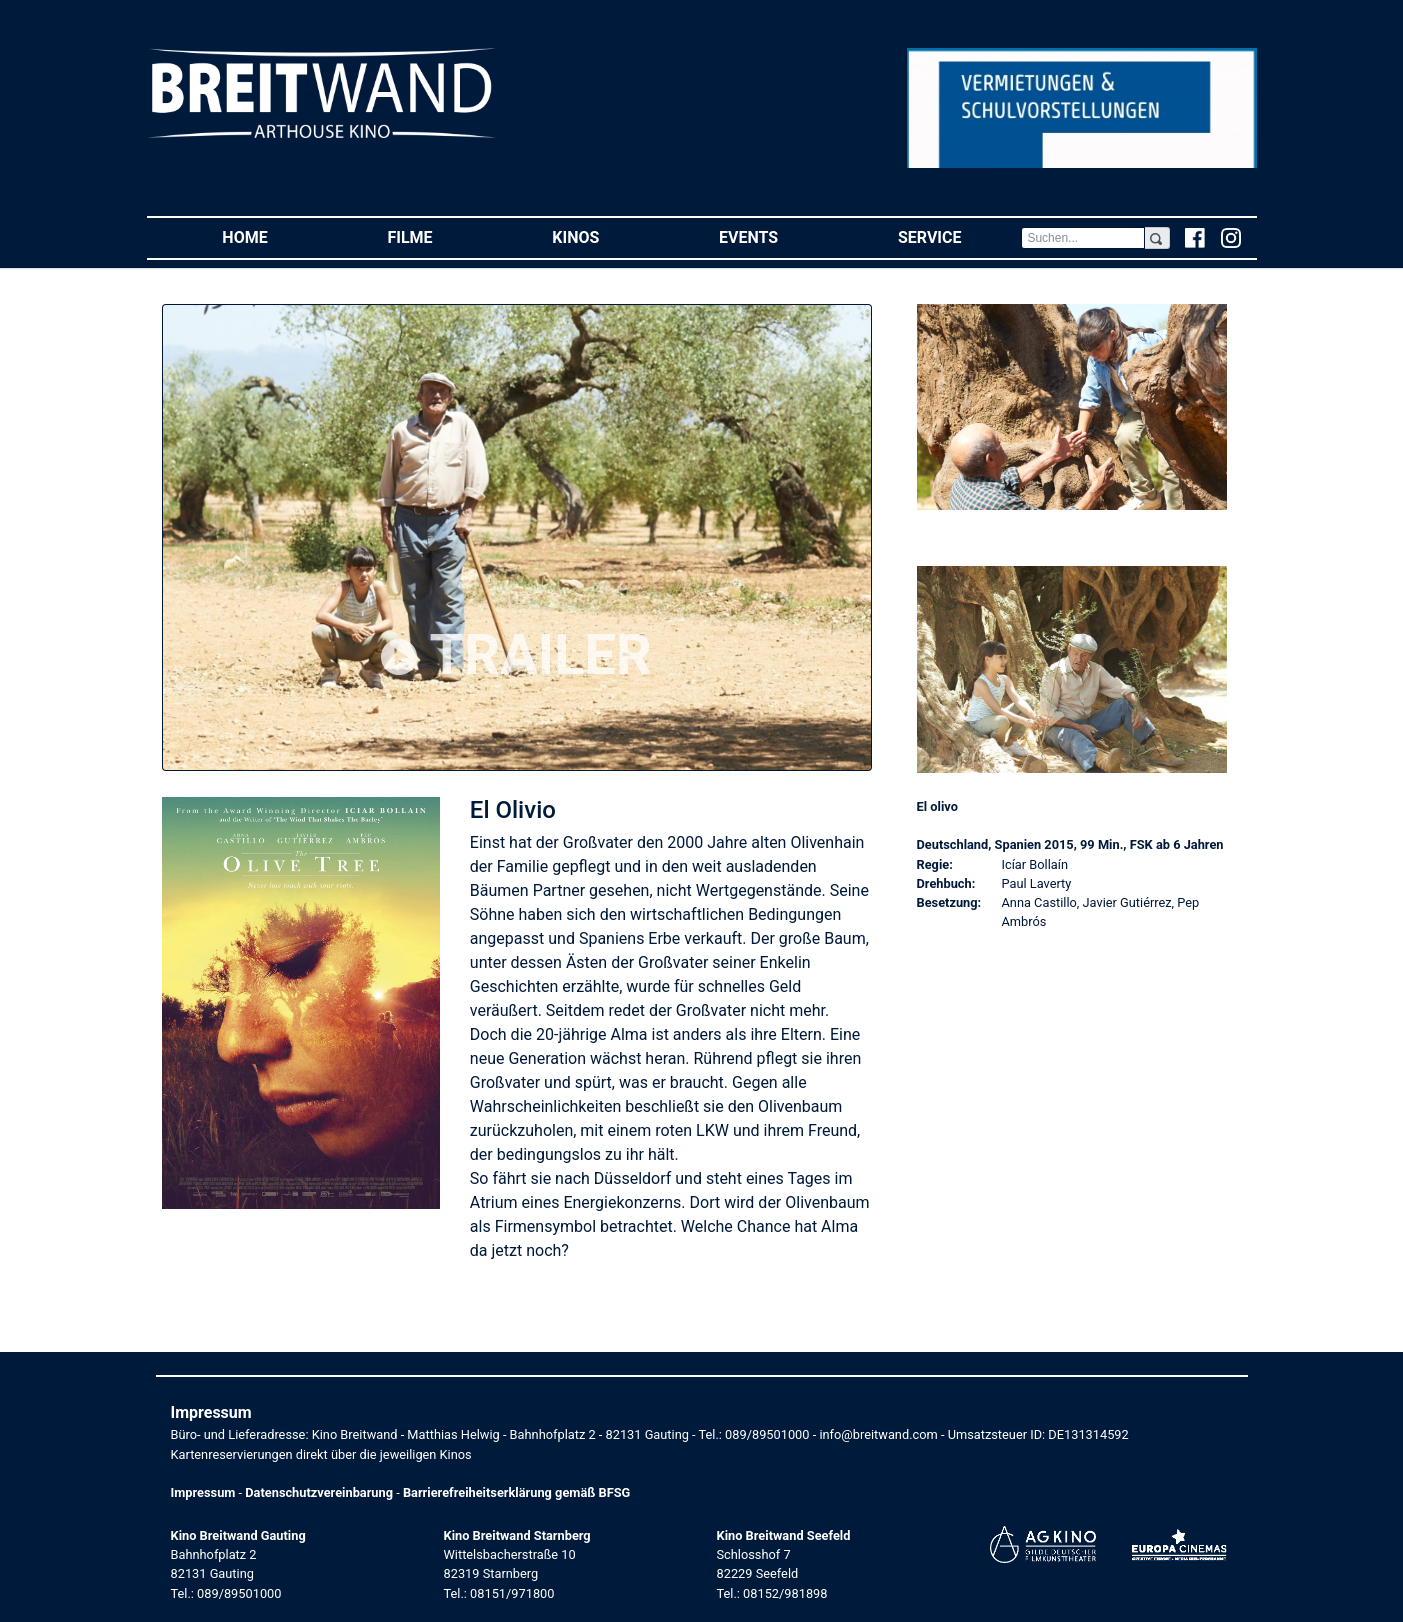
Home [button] (274, 236)
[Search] (1083, 238)
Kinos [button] (605, 236)
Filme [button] (439, 236)
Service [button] (959, 236)
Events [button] (778, 236)
